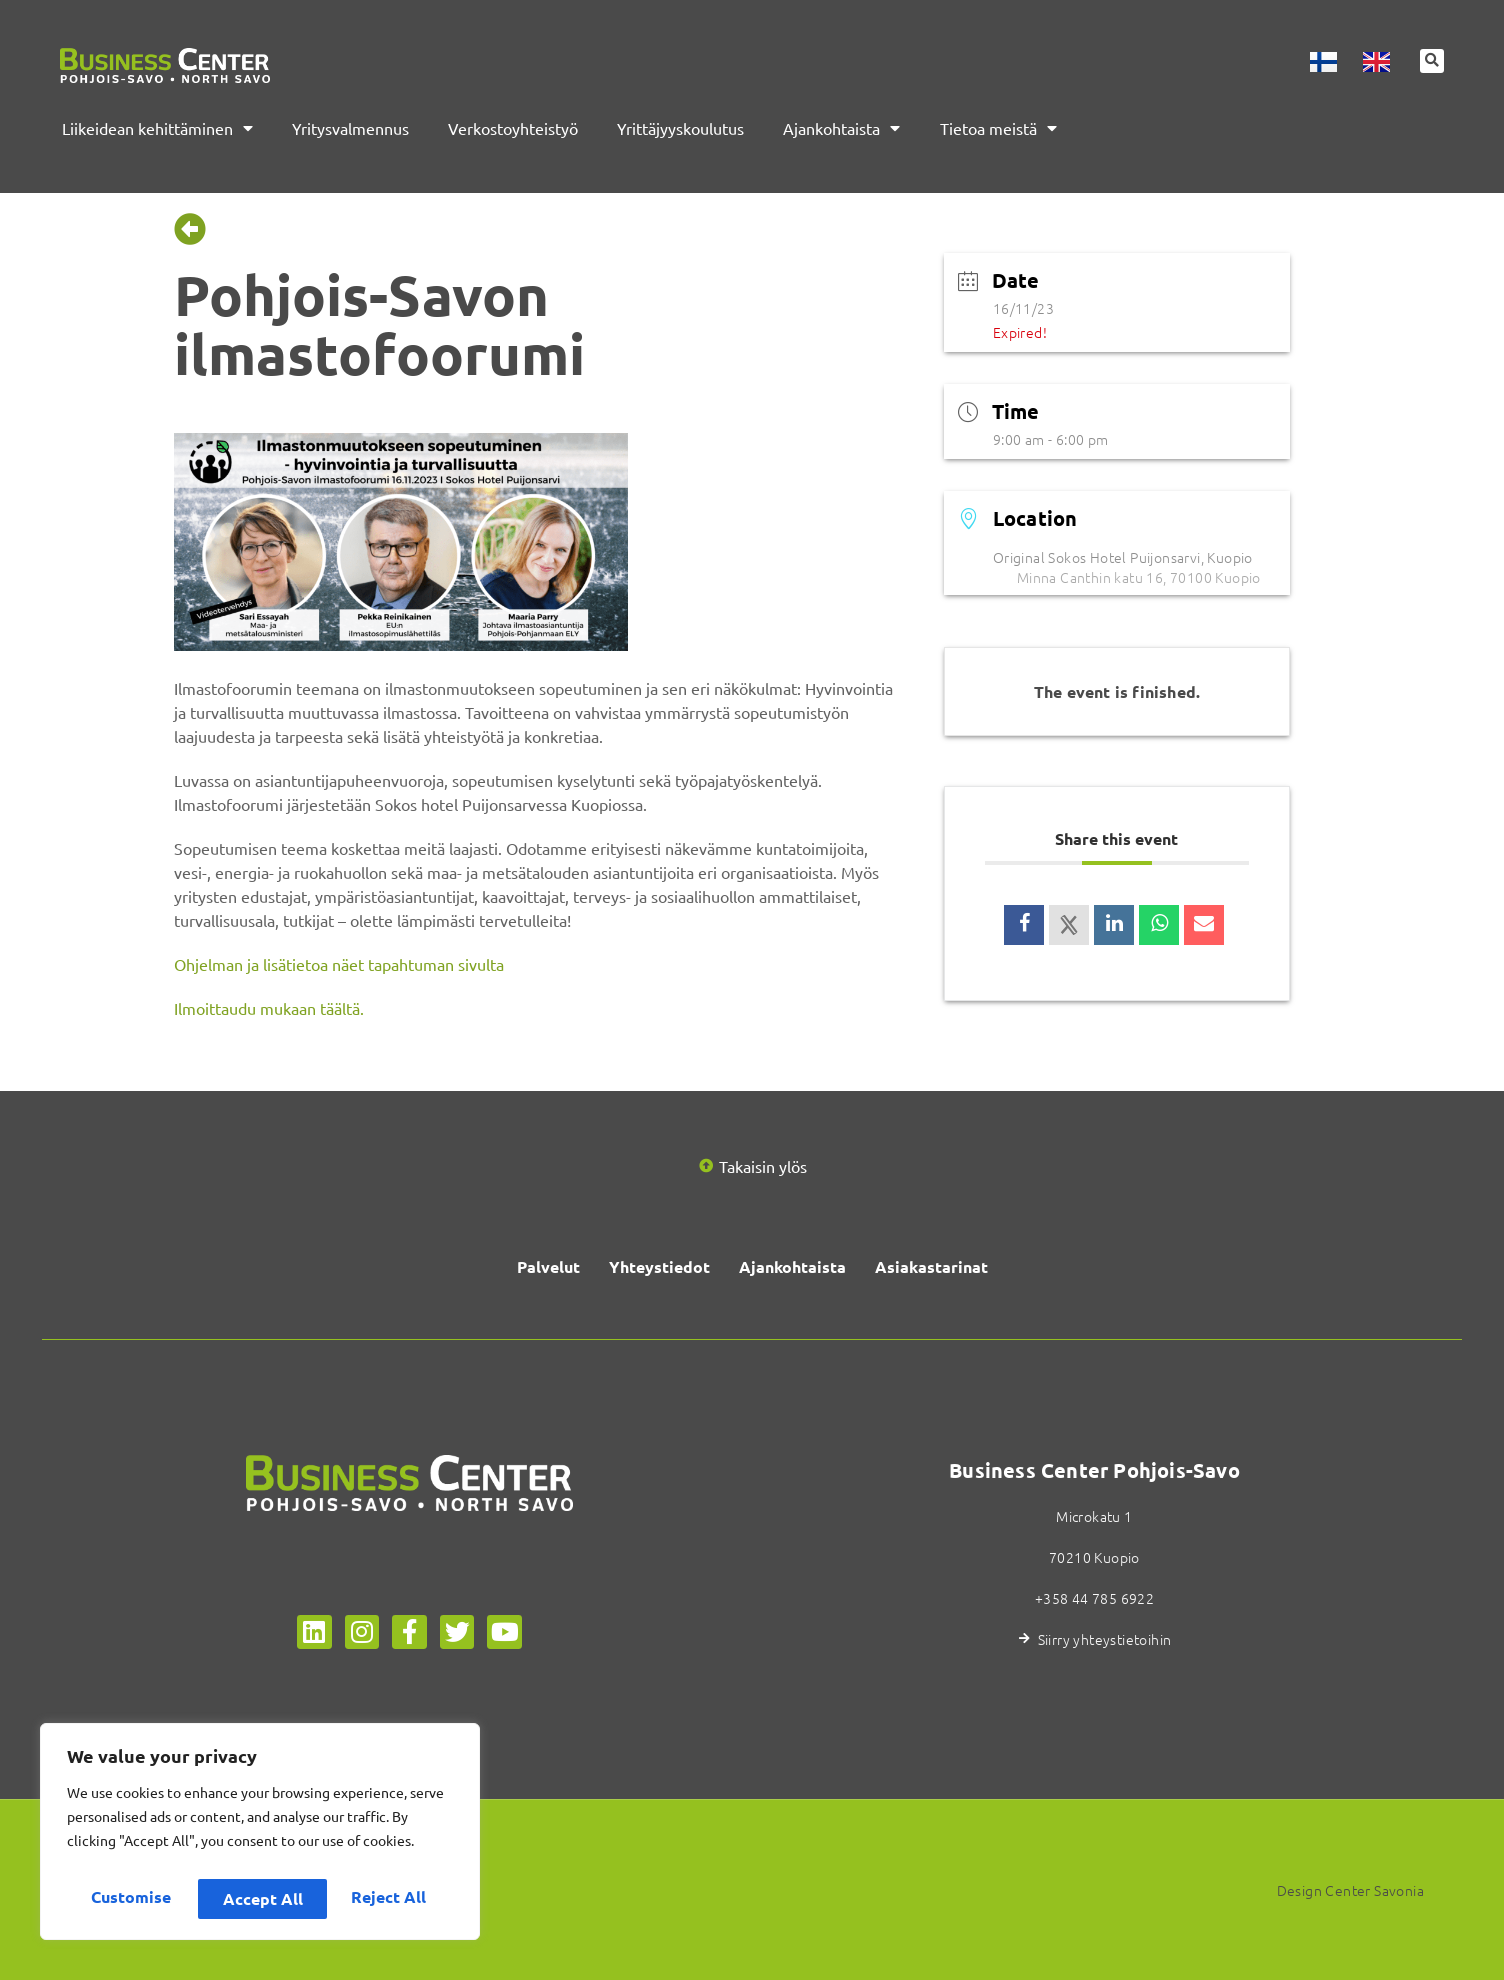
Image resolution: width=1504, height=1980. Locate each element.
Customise (130, 1898)
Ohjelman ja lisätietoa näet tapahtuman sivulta (339, 964)
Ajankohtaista (841, 128)
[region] (260, 1837)
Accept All (391, 1898)
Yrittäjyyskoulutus (680, 128)
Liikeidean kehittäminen (157, 128)
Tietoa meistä (998, 128)
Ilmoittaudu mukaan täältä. (269, 1008)
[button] (1432, 63)
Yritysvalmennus (350, 128)
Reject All (260, 1898)
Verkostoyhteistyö (513, 128)
